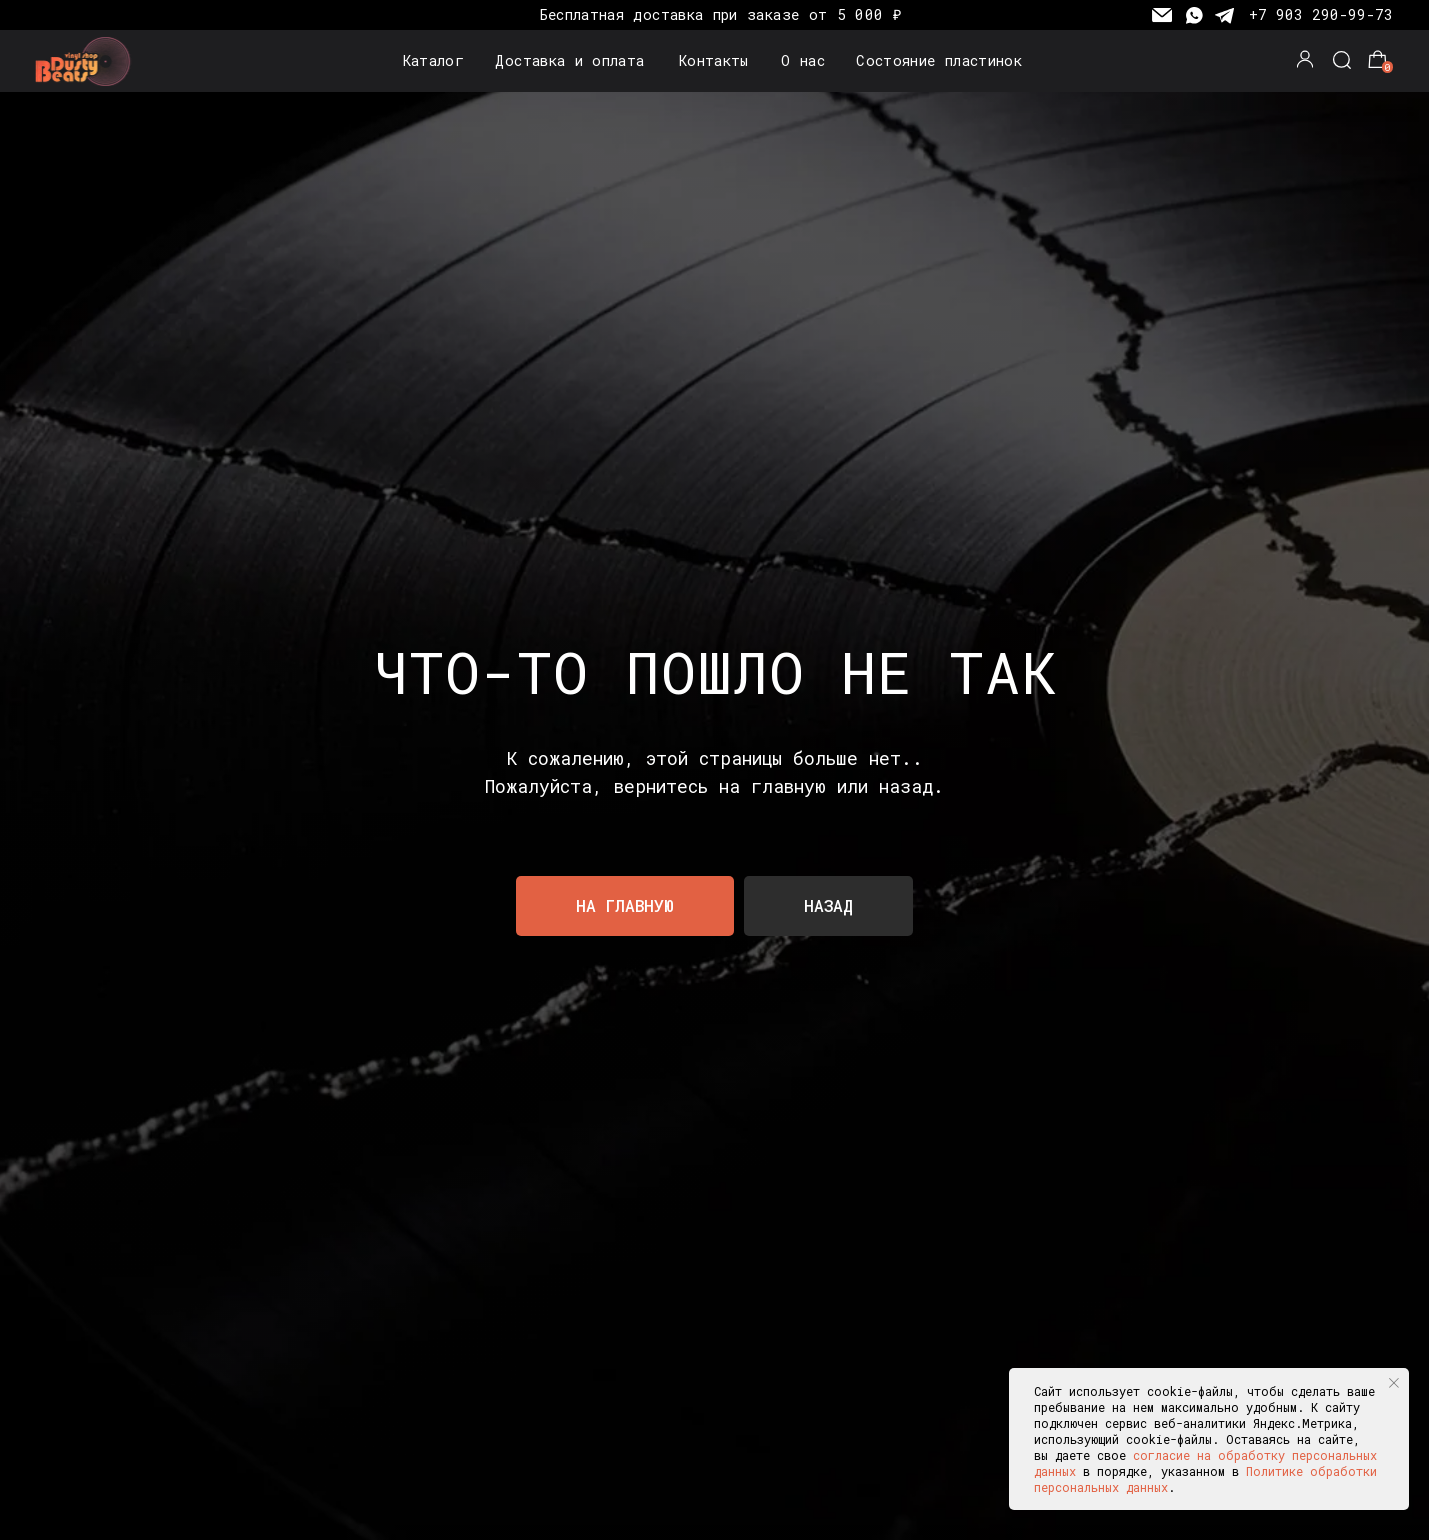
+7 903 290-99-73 (1321, 14)
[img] (87, 61)
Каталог (434, 60)
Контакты (714, 60)
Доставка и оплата (569, 60)
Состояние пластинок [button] (939, 60)
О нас (803, 60)
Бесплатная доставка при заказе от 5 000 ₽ (721, 14)
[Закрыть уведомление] (1394, 1383)
